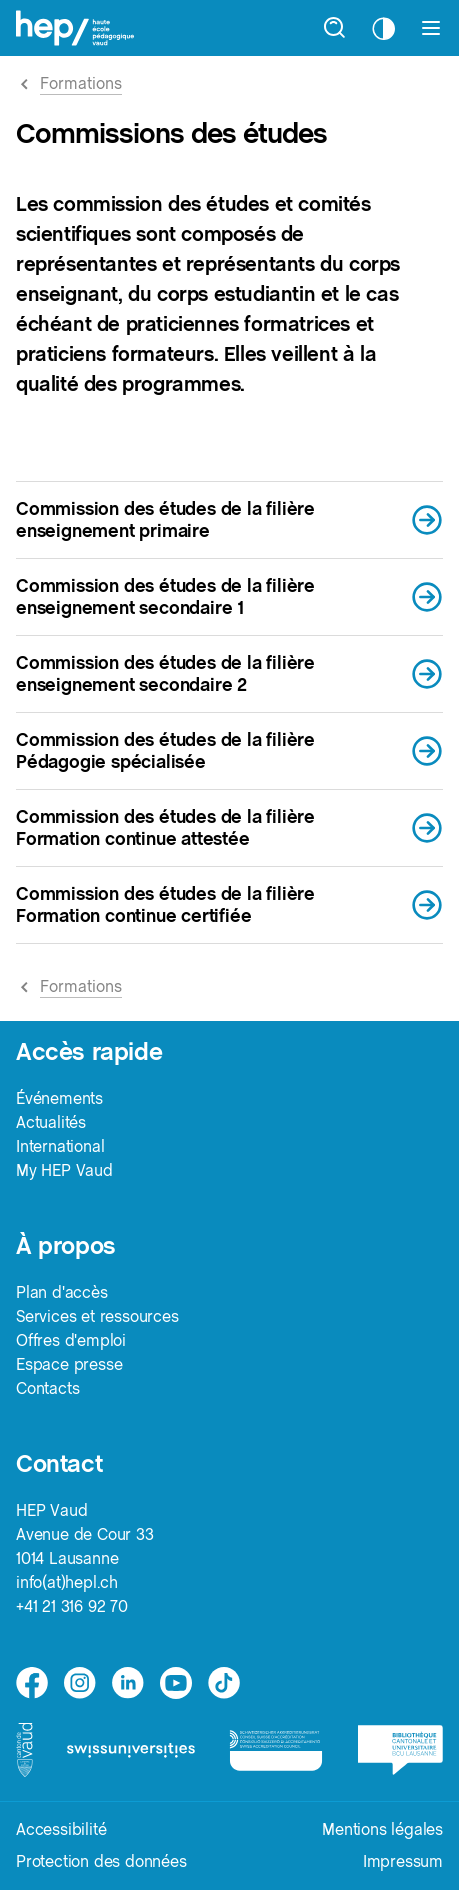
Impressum (403, 1861)
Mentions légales (382, 1829)
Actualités (51, 1122)
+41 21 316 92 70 (72, 1606)
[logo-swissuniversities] (131, 1750)
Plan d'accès (62, 1292)
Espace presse (69, 1364)
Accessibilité (61, 1829)
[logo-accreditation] (276, 1750)
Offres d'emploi (71, 1340)
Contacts (47, 1388)
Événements (59, 1098)
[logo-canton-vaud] (24, 1750)
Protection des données (101, 1861)
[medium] (176, 1683)
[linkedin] (128, 1683)
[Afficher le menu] (431, 28)
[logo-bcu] (400, 1750)
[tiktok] (224, 1683)
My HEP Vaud (64, 1170)
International (60, 1146)
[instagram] (80, 1683)
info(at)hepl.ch (67, 1582)
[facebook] (32, 1683)
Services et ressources (97, 1316)
